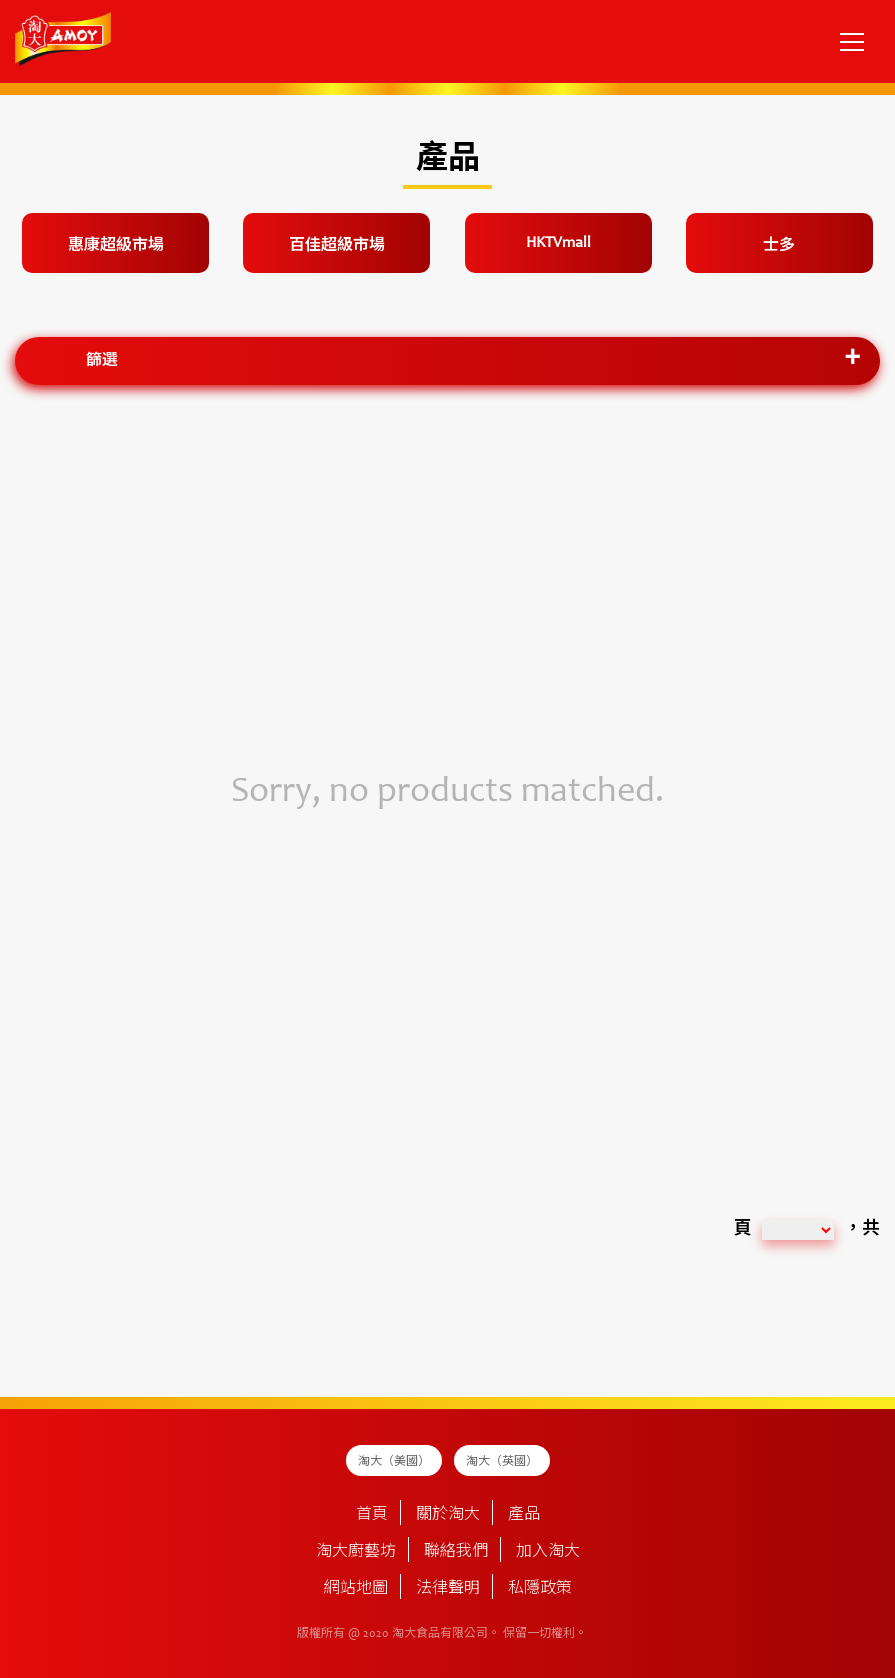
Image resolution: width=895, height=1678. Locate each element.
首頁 (372, 1515)
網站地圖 (356, 1589)
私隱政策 (540, 1589)
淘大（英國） (502, 1462)
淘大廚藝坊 (356, 1552)
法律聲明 (448, 1589)
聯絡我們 (456, 1552)
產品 (524, 1515)
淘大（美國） (394, 1462)
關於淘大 (448, 1515)
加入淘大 (548, 1552)
